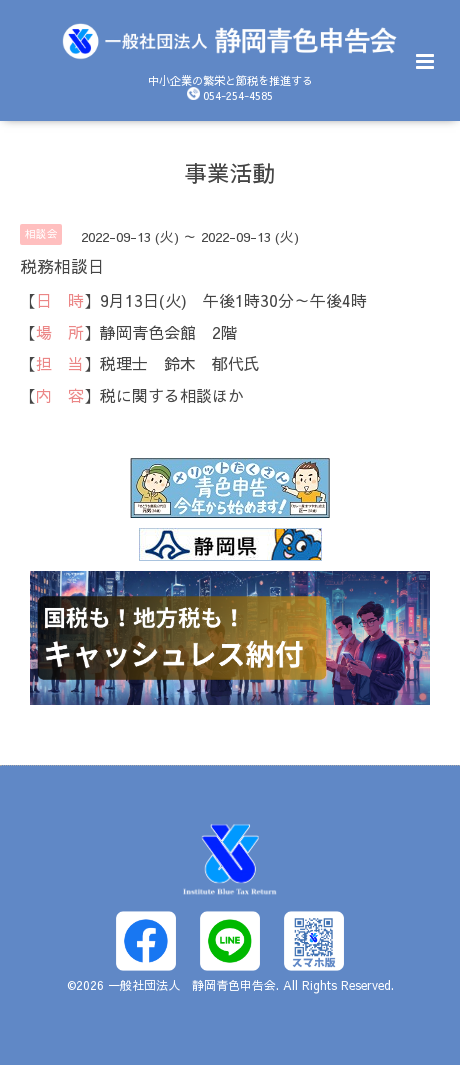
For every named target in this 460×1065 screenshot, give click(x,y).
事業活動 (230, 171)
